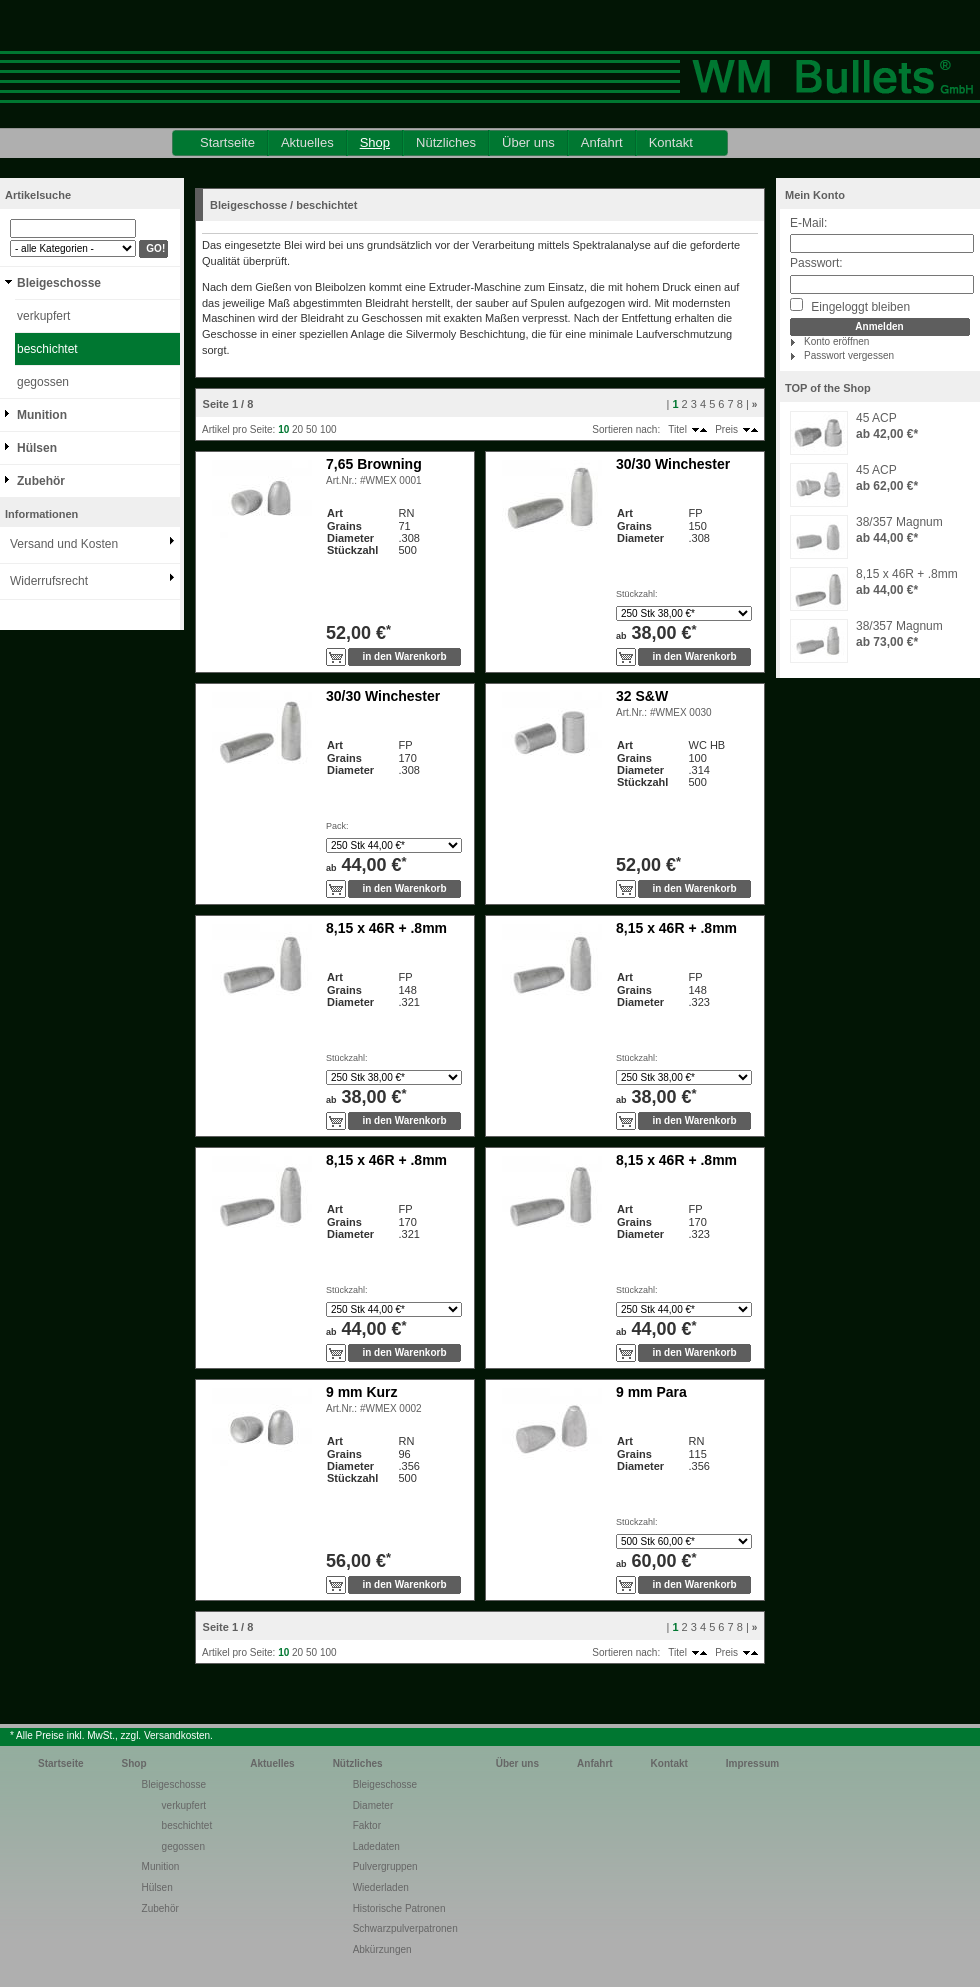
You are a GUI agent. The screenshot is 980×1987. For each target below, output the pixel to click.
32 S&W (642, 696)
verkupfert (43, 316)
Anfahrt (602, 142)
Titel (677, 429)
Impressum (752, 1763)
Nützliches (446, 142)
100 (328, 429)
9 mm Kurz (362, 1392)
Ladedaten (376, 1846)
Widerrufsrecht (49, 581)
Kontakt (671, 142)
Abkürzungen (382, 1949)
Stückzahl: (637, 594)
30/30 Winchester (673, 464)
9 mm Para (651, 1392)
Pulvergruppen (385, 1866)
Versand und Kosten (64, 544)
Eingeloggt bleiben (850, 306)
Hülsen (37, 448)
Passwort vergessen (849, 355)
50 (311, 429)
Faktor (367, 1825)
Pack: (337, 826)
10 (283, 429)
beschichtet (47, 349)
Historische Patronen (399, 1908)
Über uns (528, 142)
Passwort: (816, 263)
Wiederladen (381, 1887)
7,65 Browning (374, 464)
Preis (726, 429)
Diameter (373, 1805)
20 (297, 429)
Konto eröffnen (836, 341)
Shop (375, 142)
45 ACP (876, 418)
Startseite (227, 142)
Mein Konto (815, 195)
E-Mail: (808, 223)
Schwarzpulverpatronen (405, 1928)
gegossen (43, 382)
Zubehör (41, 481)
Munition (42, 415)
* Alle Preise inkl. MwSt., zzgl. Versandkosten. (111, 1735)
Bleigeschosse (59, 283)
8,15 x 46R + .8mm (907, 574)
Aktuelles (307, 142)
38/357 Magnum (899, 522)
